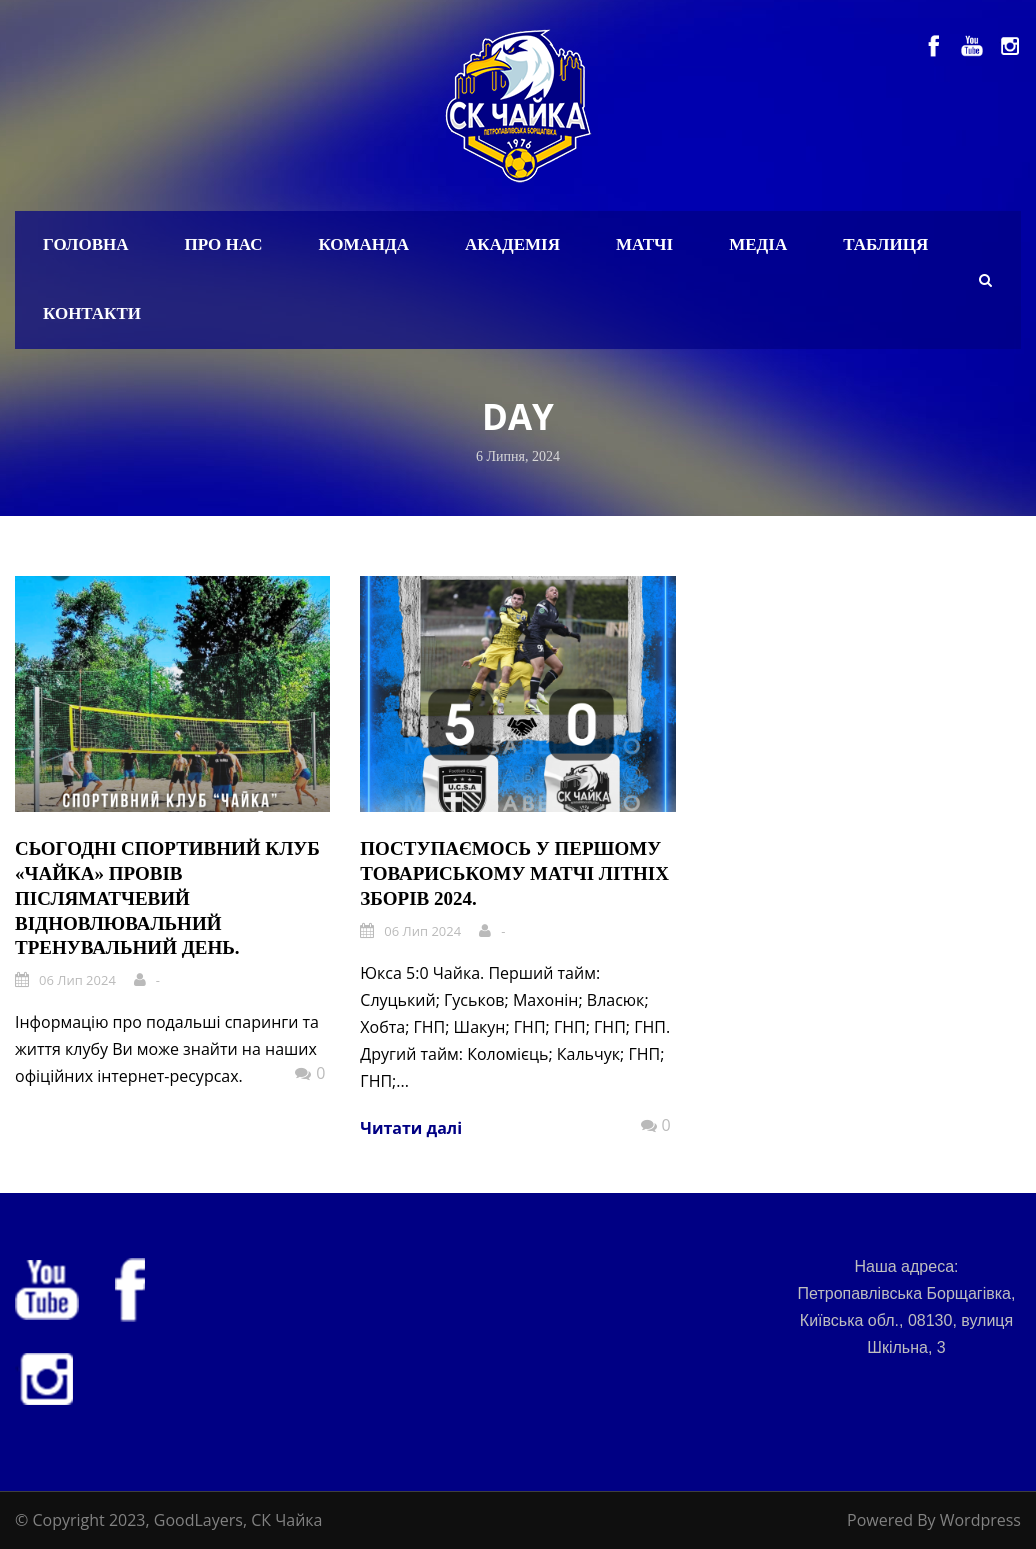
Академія (512, 244)
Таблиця (885, 244)
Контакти (92, 313)
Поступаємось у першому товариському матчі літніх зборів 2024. (514, 873)
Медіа (758, 244)
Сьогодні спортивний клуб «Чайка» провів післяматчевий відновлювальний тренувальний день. (167, 898)
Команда (363, 244)
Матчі (644, 244)
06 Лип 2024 (77, 980)
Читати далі (411, 1128)
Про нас (224, 244)
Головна (86, 244)
